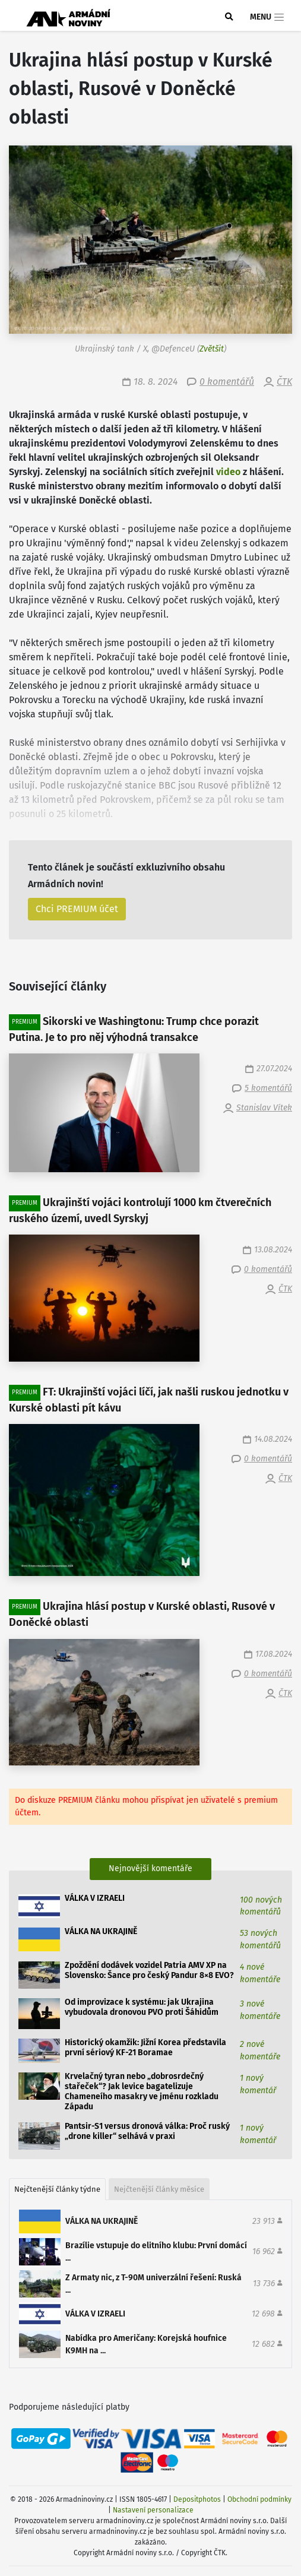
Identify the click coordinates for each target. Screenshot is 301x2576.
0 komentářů (226, 381)
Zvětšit (211, 349)
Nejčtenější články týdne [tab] (57, 2189)
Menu (267, 17)
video (228, 471)
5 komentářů (268, 1088)
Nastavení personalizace (153, 2510)
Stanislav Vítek (264, 1108)
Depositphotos (197, 2499)
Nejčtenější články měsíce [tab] (159, 2189)
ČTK (284, 381)
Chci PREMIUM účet (77, 908)
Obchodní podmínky (259, 2499)
